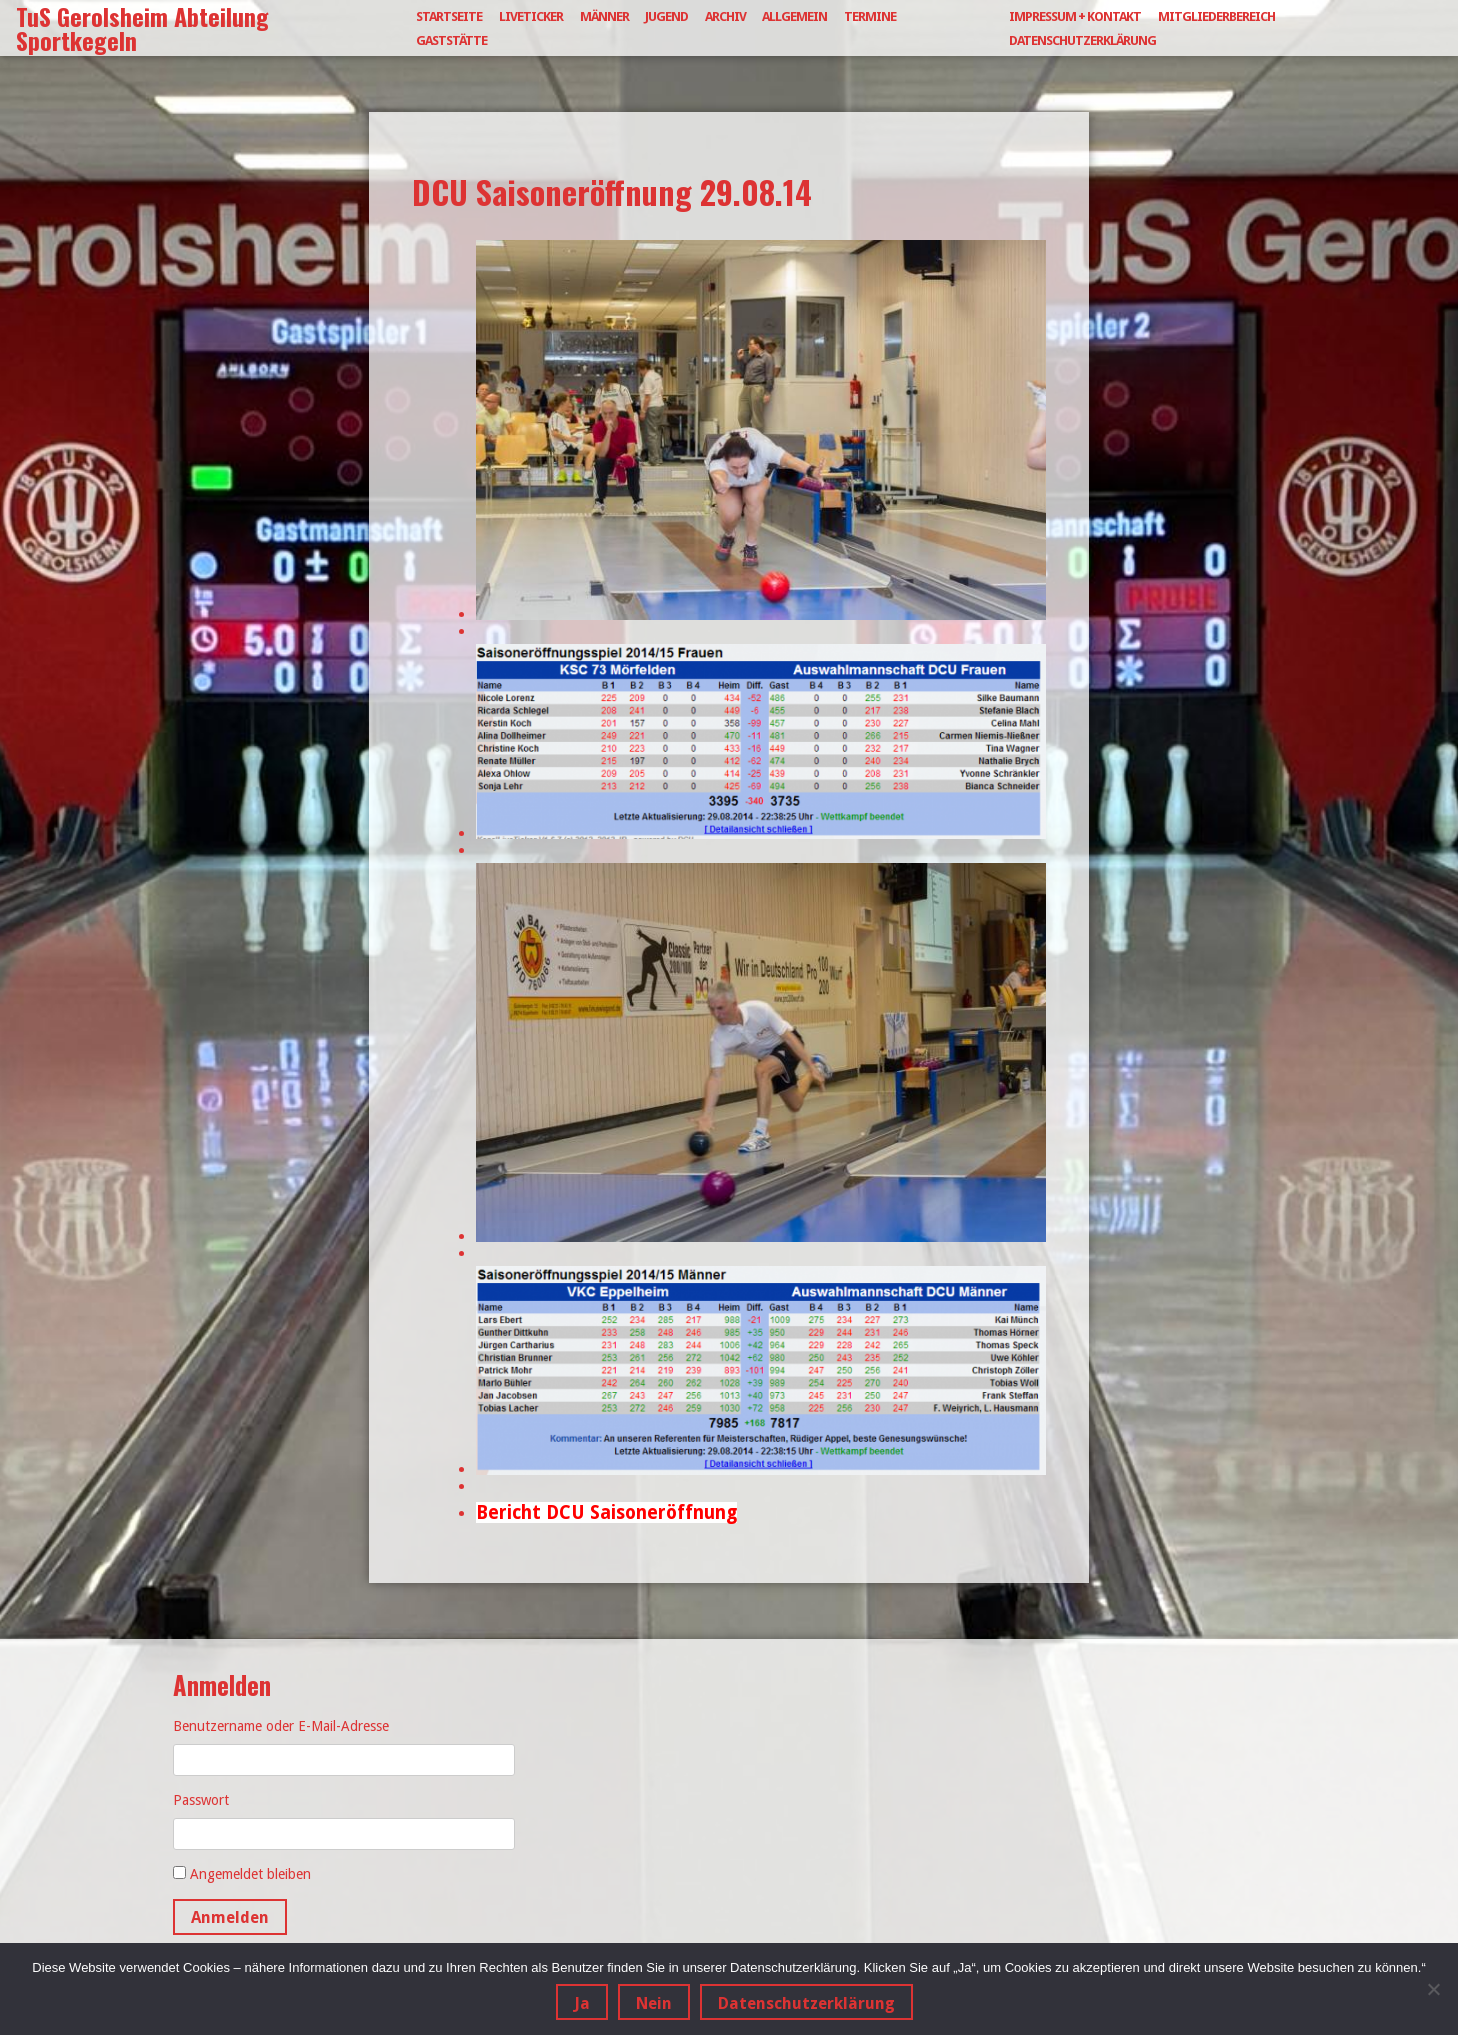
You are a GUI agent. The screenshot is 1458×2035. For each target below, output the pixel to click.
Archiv (725, 16)
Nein (654, 2003)
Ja (582, 2003)
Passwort (201, 1800)
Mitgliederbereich (1216, 16)
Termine (870, 16)
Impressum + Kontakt (1075, 16)
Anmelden (230, 1917)
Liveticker (531, 16)
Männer (604, 16)
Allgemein (794, 16)
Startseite (449, 16)
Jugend (666, 16)
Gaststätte (451, 40)
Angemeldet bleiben (250, 1874)
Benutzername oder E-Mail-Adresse (281, 1726)
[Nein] (1433, 1989)
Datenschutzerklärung (1082, 40)
